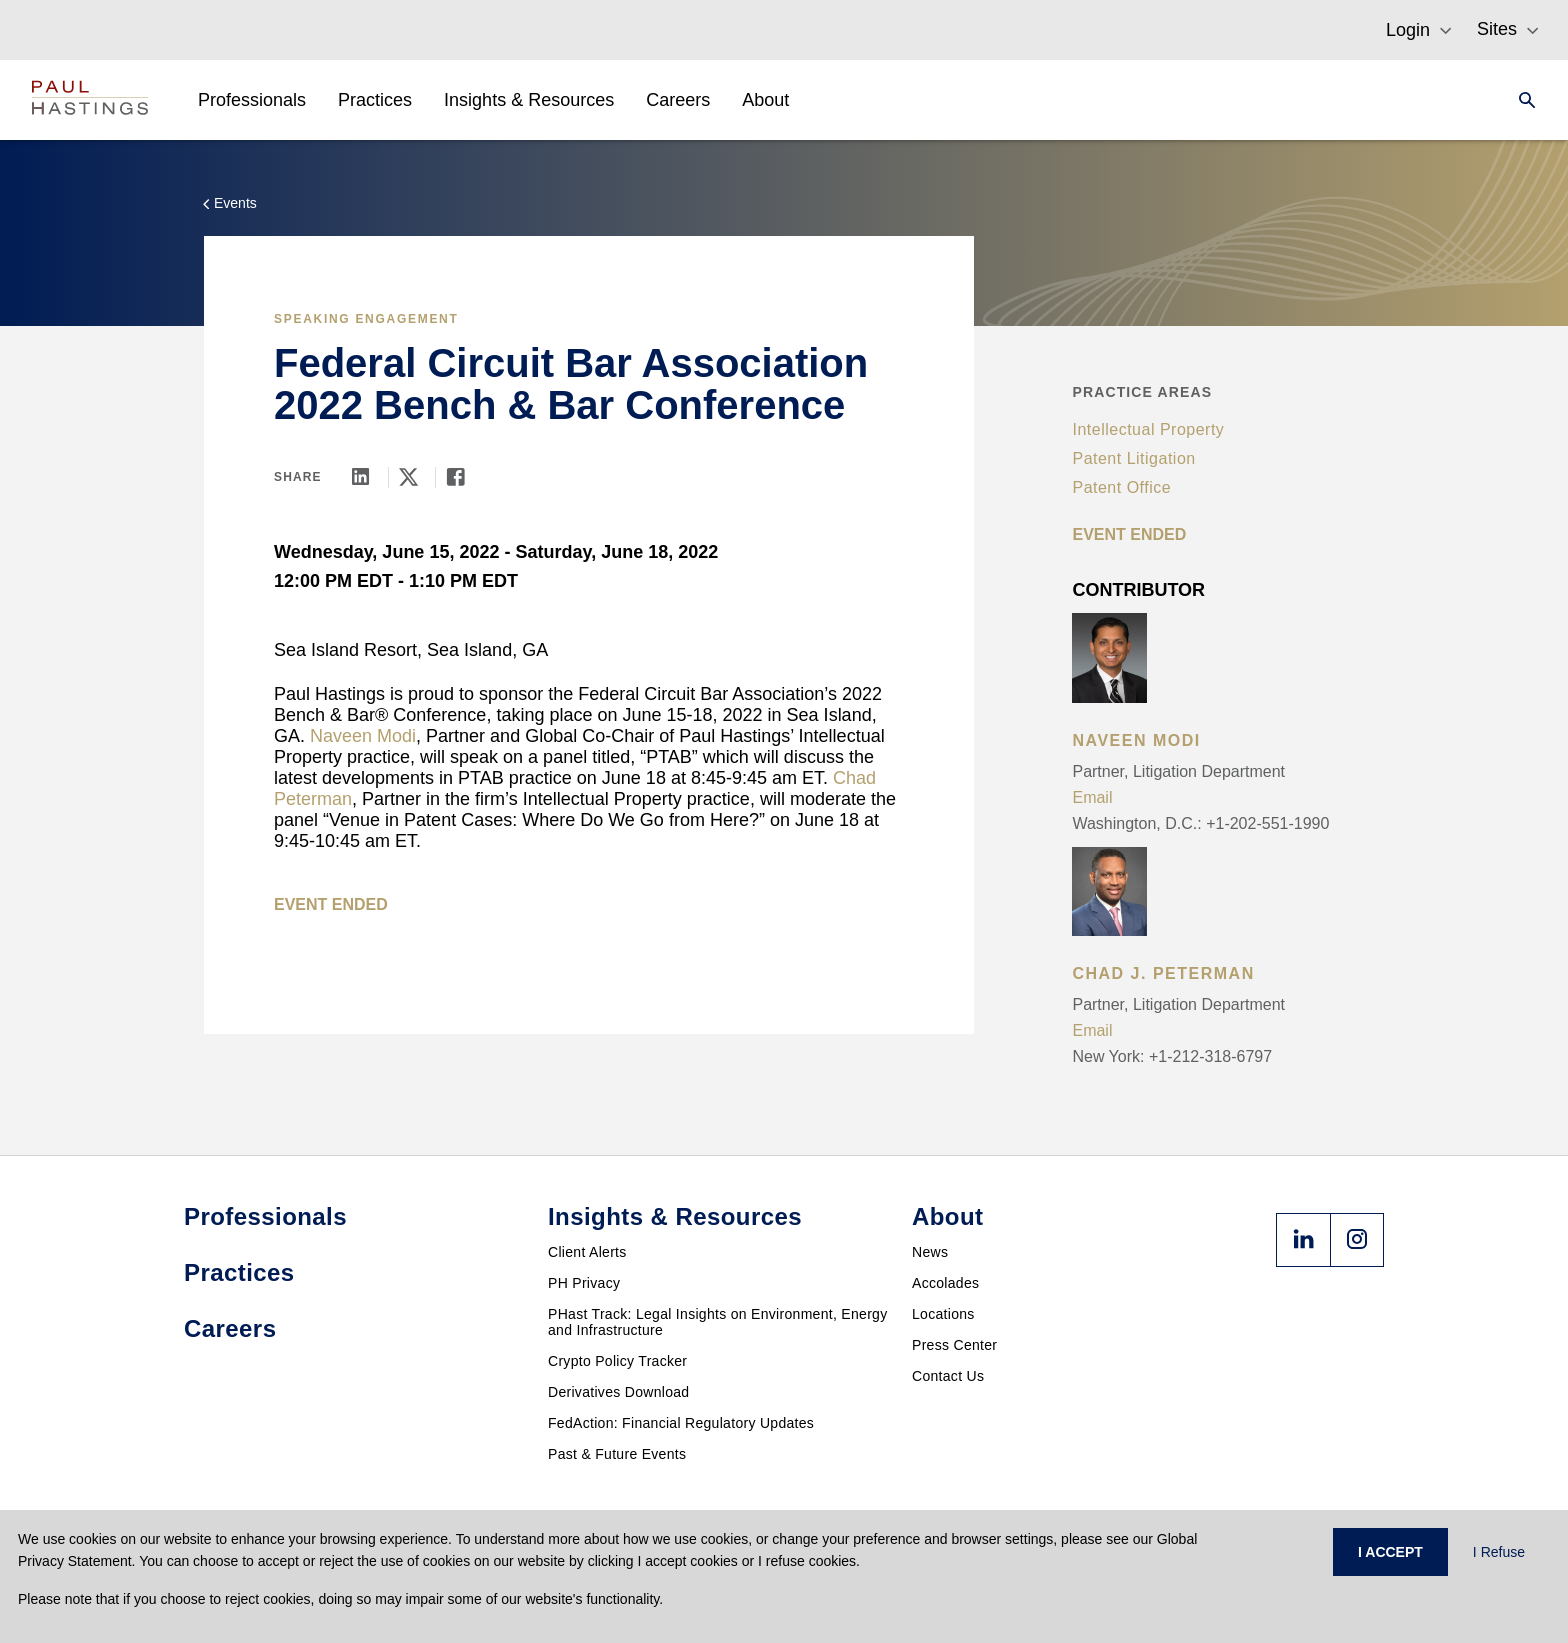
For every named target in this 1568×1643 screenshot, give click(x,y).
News (930, 1252)
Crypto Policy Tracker (617, 1361)
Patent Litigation (1133, 458)
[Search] (1521, 100)
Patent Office (1121, 487)
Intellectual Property (1148, 429)
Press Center (954, 1345)
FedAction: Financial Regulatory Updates (681, 1423)
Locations (943, 1314)
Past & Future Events (617, 1454)
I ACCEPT (1390, 1552)
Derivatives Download (618, 1392)
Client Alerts (587, 1252)
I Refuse (1499, 1552)
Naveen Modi (363, 736)
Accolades (945, 1283)
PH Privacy (584, 1283)
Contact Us (948, 1376)
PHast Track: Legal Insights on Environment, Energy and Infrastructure (718, 1322)
